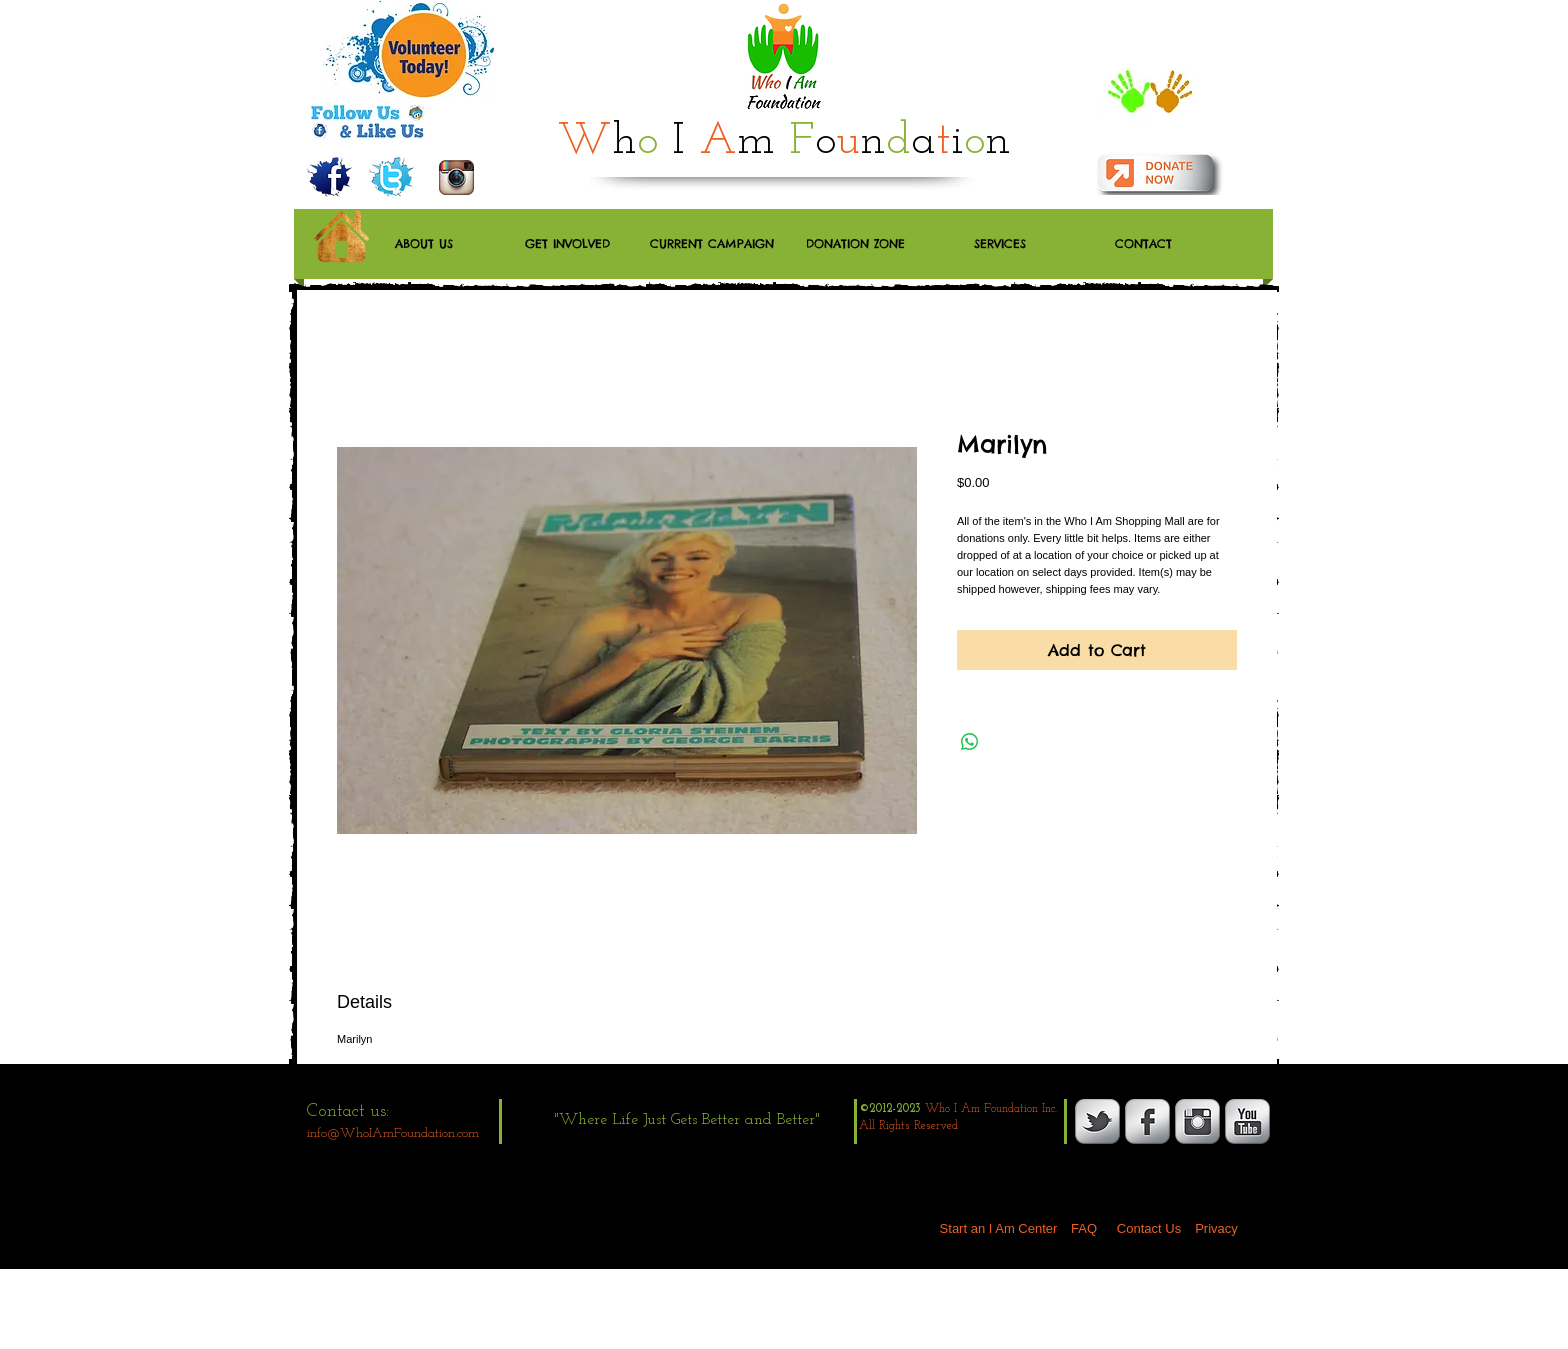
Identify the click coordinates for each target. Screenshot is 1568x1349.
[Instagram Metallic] (1197, 1121)
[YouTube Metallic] (1247, 1121)
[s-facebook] (1147, 1121)
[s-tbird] (1097, 1121)
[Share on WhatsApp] (970, 742)
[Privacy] (1216, 1229)
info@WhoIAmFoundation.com (393, 1133)
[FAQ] (1084, 1229)
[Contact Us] (1149, 1229)
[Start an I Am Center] (998, 1229)
